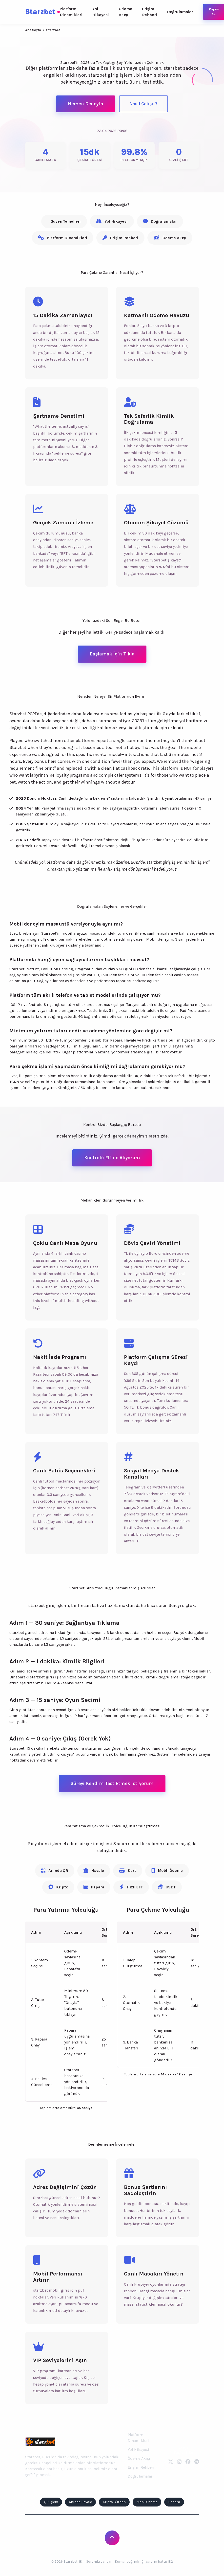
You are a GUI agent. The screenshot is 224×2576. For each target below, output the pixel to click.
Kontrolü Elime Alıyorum (112, 1157)
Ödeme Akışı (125, 11)
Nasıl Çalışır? (143, 103)
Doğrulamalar (180, 11)
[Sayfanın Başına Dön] (112, 2537)
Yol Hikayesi (100, 11)
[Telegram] (196, 2462)
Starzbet (42, 12)
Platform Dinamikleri (71, 11)
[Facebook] (187, 2462)
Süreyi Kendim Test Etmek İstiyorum (112, 1783)
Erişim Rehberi (149, 11)
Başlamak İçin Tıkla (112, 654)
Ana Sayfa (33, 30)
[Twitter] (170, 2462)
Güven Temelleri (65, 221)
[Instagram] (179, 2462)
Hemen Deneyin (85, 104)
